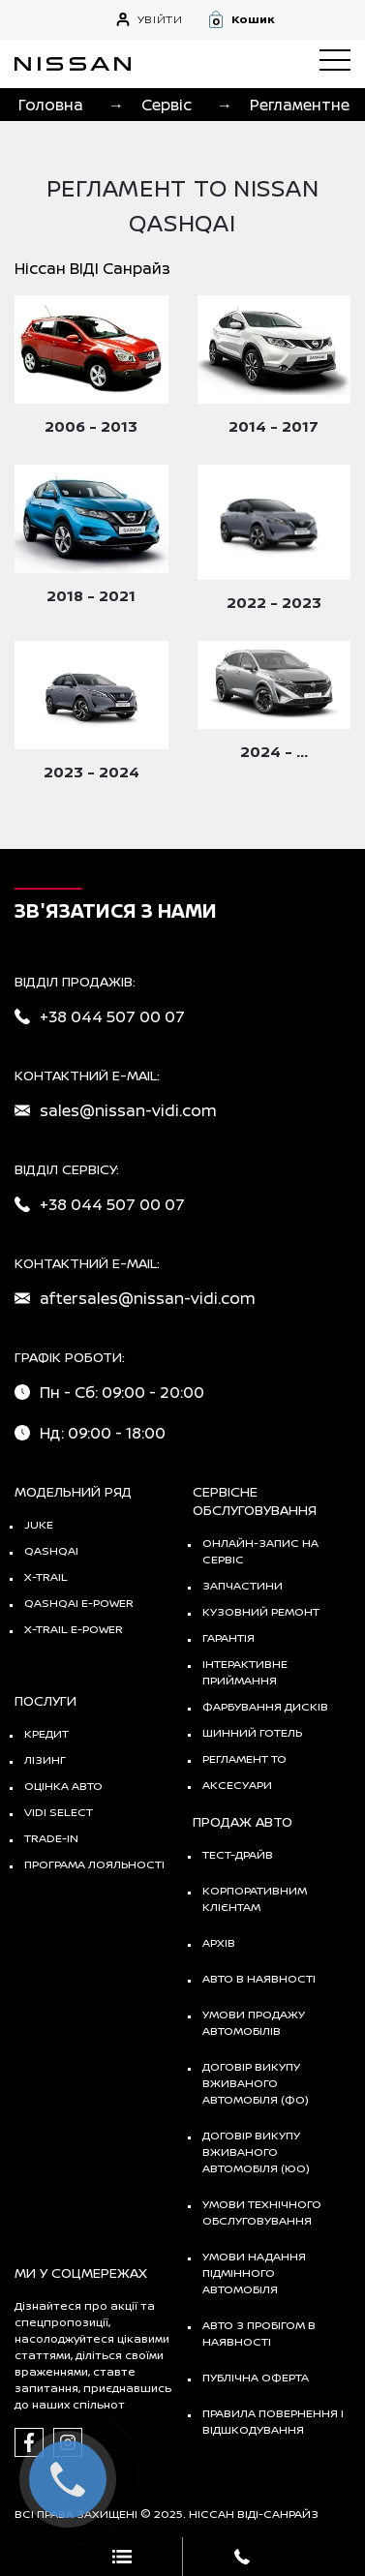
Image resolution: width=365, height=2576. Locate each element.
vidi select (58, 1811)
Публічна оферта (255, 2377)
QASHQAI (51, 1550)
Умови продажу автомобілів (253, 2022)
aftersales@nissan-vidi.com (148, 1298)
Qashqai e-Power (79, 1602)
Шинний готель (252, 1732)
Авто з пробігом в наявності (259, 2333)
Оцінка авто (63, 1785)
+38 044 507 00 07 (112, 1016)
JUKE (38, 1524)
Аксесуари (237, 1784)
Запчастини (242, 1585)
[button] (278, 19)
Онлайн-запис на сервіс (260, 1550)
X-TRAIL (46, 1576)
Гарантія (228, 1637)
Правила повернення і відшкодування (273, 2421)
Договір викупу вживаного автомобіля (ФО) (255, 2082)
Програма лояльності (94, 1864)
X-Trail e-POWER (73, 1629)
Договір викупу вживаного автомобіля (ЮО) (256, 2151)
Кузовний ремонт (260, 1611)
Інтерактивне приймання (245, 1671)
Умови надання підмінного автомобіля (254, 2272)
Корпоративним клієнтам (254, 1898)
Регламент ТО (244, 1758)
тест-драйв (237, 1854)
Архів (218, 1942)
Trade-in (51, 1838)
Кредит (46, 1733)
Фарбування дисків (265, 1706)
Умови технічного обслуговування (261, 2212)
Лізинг (45, 1759)
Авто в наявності (259, 1978)
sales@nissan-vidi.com (128, 1110)
